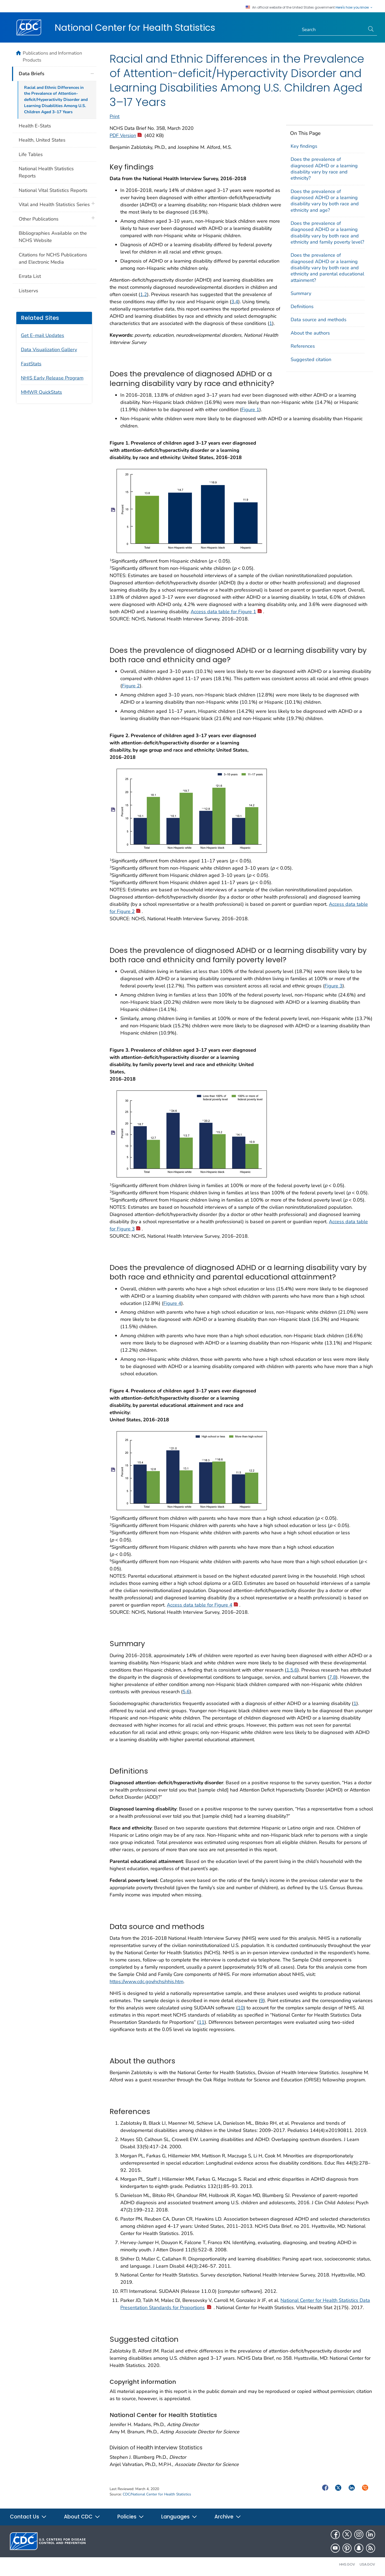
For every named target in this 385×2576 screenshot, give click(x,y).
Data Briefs (31, 73)
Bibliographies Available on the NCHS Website (53, 237)
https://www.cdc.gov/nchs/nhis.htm (146, 1981)
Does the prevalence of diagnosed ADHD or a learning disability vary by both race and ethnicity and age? (325, 200)
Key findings (304, 146)
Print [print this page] (115, 116)
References (303, 346)
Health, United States (42, 140)
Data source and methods (318, 319)
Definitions (302, 306)
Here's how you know (354, 7)
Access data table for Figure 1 (226, 611)
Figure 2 (131, 686)
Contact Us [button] (28, 2516)
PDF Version (126, 135)
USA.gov (367, 2564)
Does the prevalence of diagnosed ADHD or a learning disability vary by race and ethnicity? (324, 168)
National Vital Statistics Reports (53, 190)
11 (202, 2022)
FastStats (31, 364)
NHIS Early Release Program (52, 378)
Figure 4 (172, 1303)
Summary (301, 293)
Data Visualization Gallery (49, 349)
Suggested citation (311, 359)
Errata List (30, 276)
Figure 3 (333, 986)
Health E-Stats (35, 126)
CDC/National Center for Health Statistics (157, 2494)
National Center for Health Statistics (135, 27)
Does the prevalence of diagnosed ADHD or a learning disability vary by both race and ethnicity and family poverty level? (327, 232)
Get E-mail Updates (42, 335)
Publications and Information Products (52, 56)
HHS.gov (347, 2564)
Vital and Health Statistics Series (54, 204)
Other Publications (39, 219)
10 (241, 2008)
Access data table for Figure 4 (202, 1605)
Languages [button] (179, 2516)
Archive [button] (227, 2516)
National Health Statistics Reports (46, 172)
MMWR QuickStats (41, 392)
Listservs (28, 290)
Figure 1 (250, 409)
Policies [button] (130, 2516)
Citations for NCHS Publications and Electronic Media (53, 258)
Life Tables (31, 154)
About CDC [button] (82, 2516)
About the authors (310, 333)
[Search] (331, 30)
